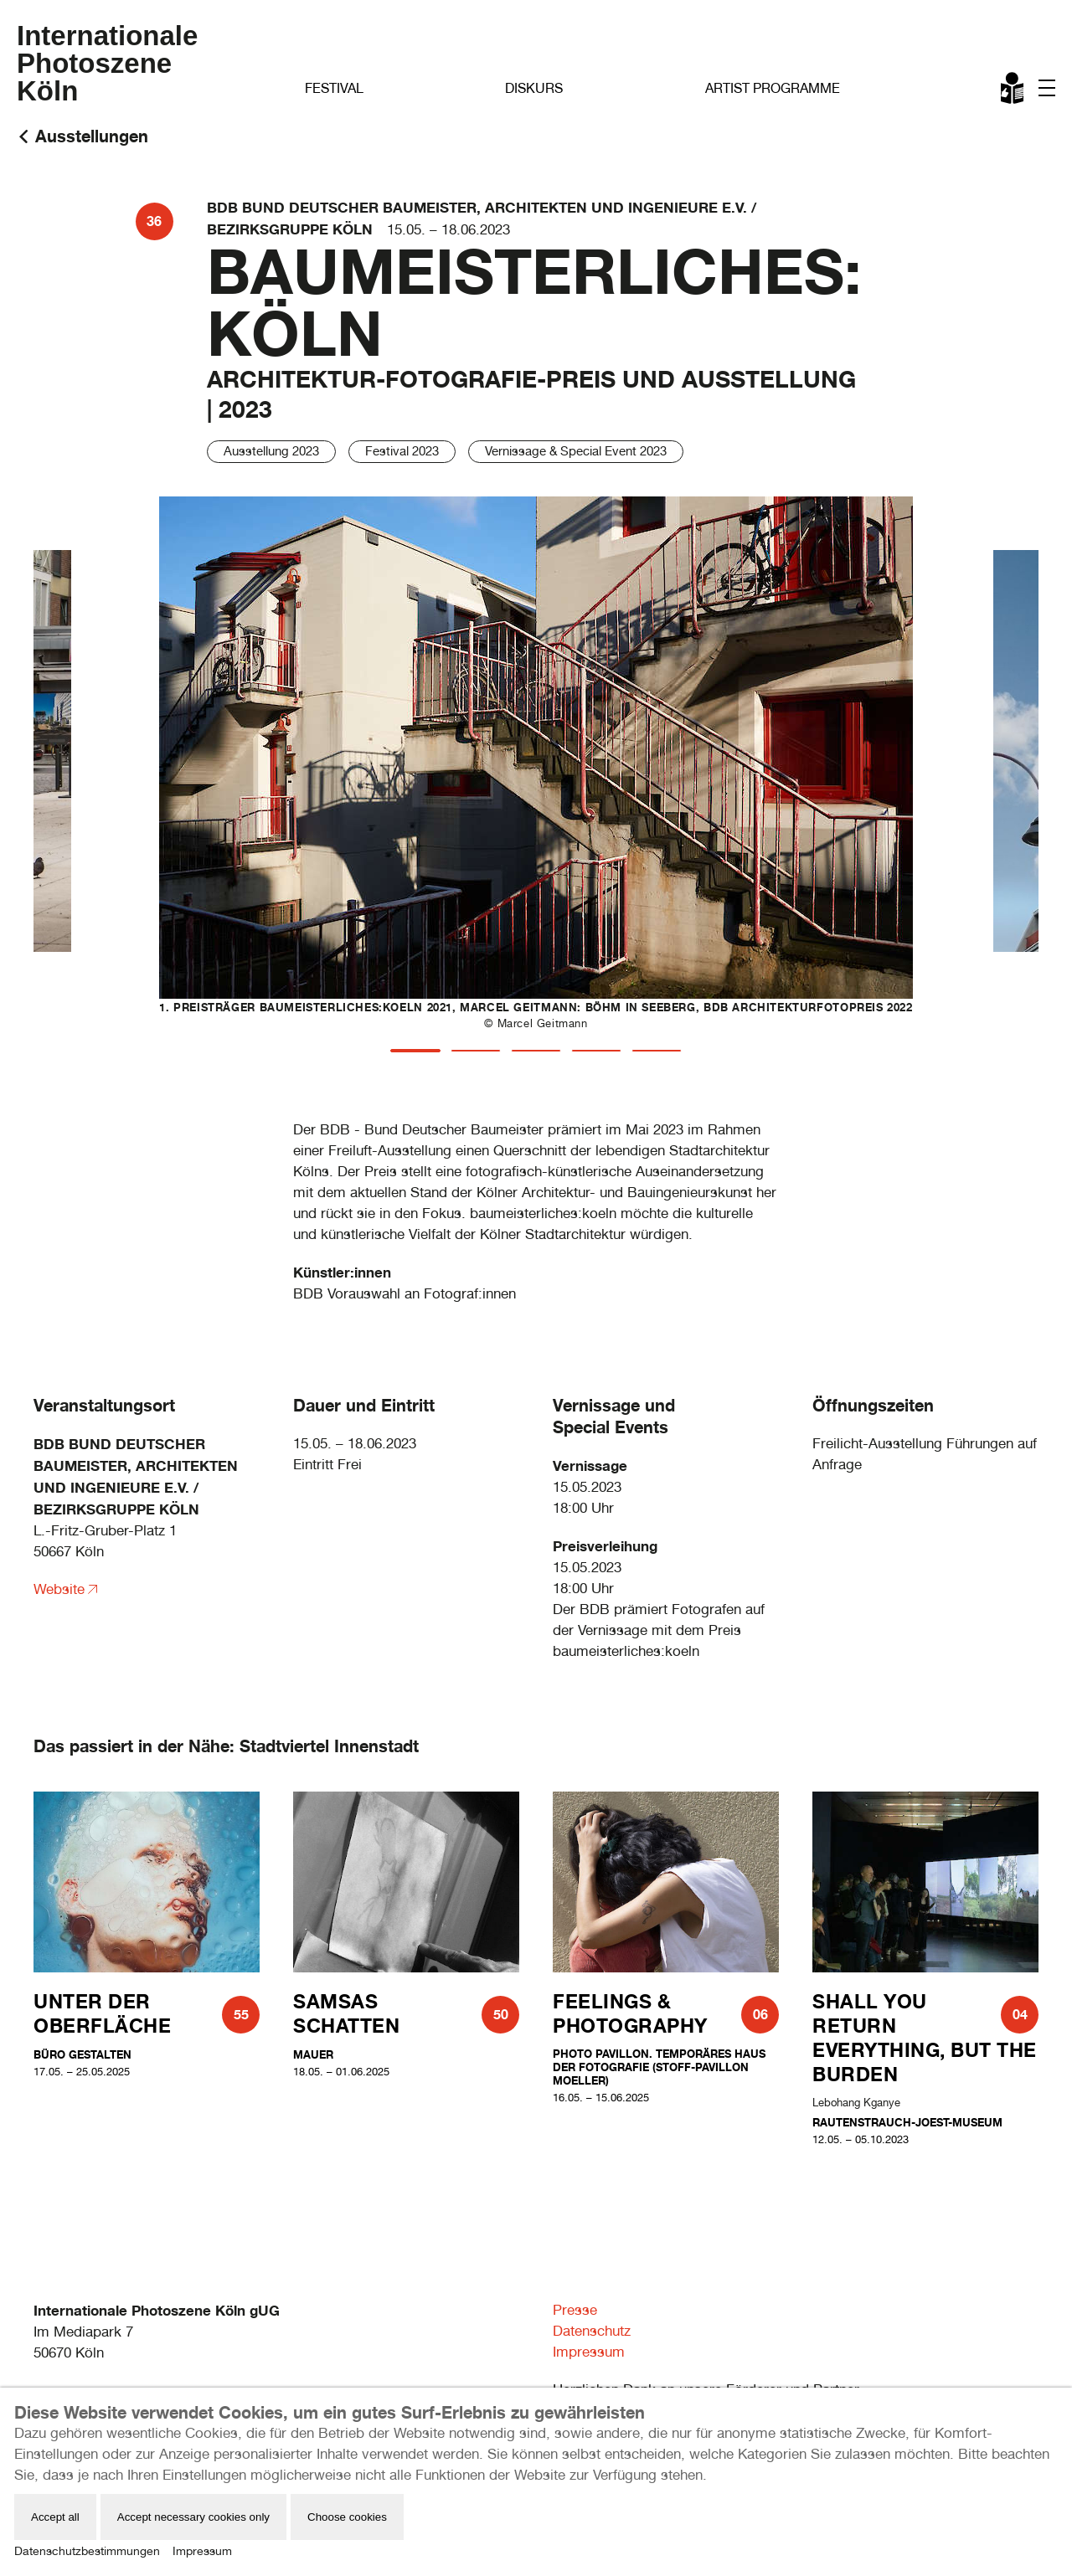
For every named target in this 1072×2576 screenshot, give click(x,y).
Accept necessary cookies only (193, 2517)
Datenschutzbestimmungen (87, 2551)
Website (59, 1589)
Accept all (55, 2517)
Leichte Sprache (1013, 91)
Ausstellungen (91, 136)
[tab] (415, 1050)
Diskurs (534, 88)
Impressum (589, 2351)
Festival (334, 88)
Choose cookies (347, 2517)
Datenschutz (592, 2330)
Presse (575, 2309)
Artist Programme (772, 88)
